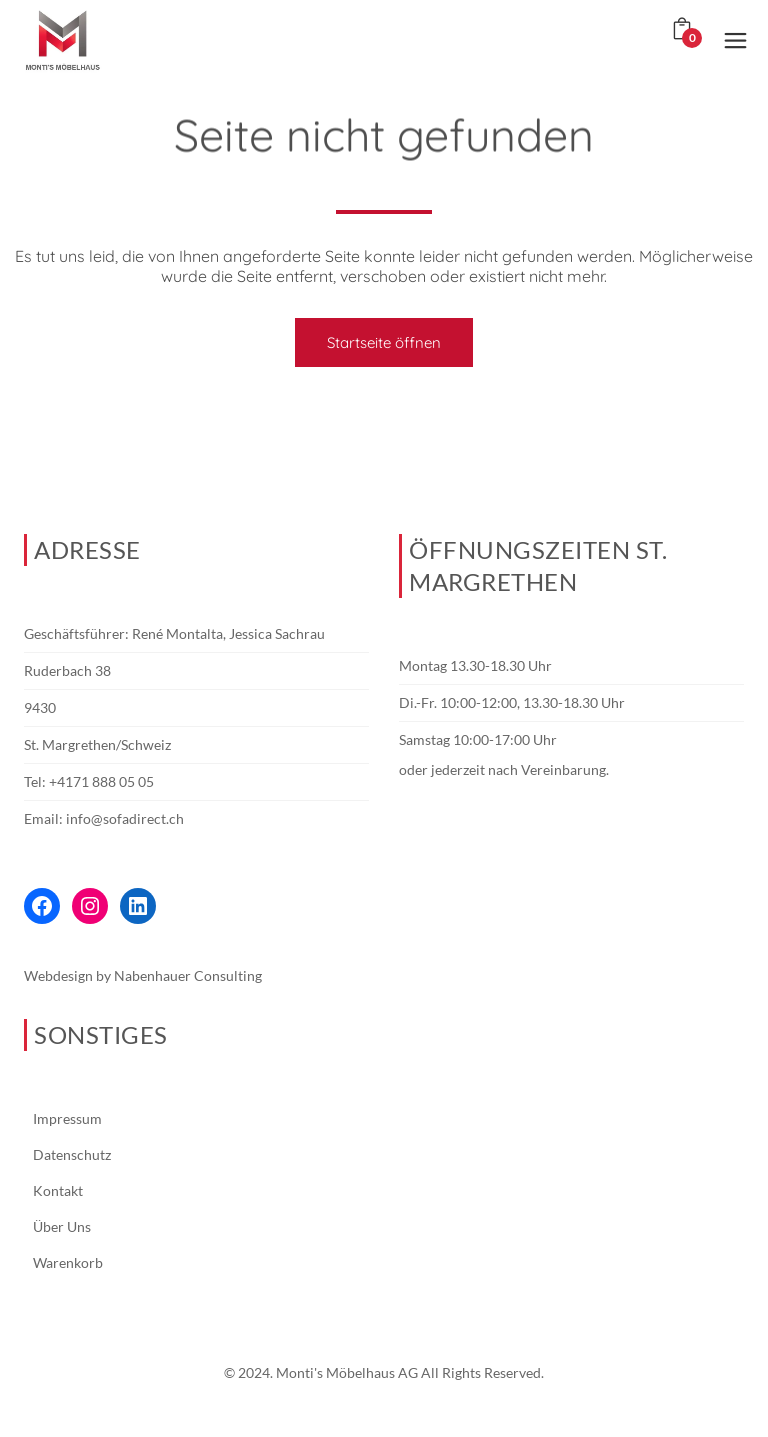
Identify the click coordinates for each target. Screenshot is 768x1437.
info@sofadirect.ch (125, 818)
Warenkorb (68, 1262)
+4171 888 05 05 (101, 781)
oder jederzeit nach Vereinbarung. (504, 769)
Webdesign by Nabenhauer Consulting (143, 975)
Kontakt (58, 1190)
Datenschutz (72, 1154)
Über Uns (62, 1226)
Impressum (67, 1118)
